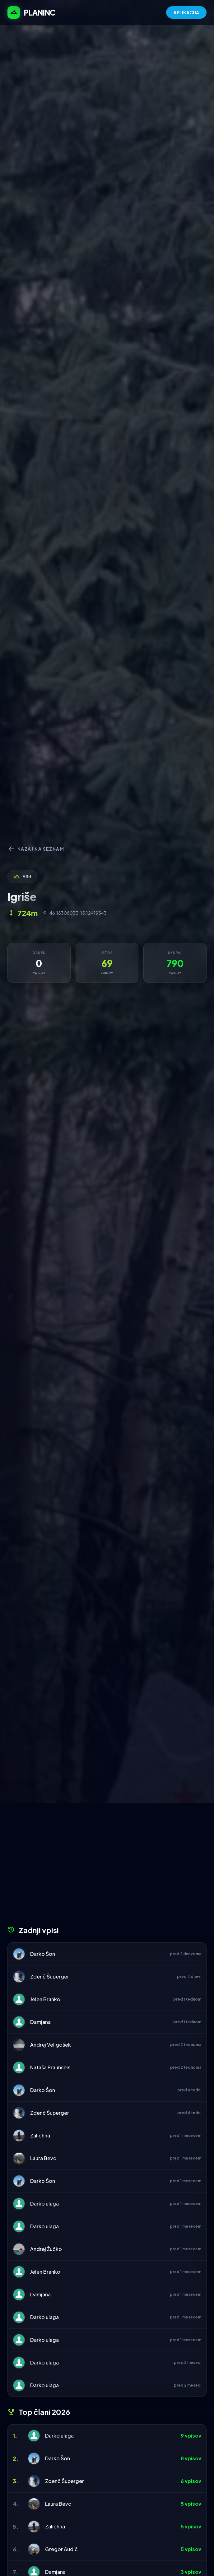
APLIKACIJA (186, 12)
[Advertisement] (107, 1866)
